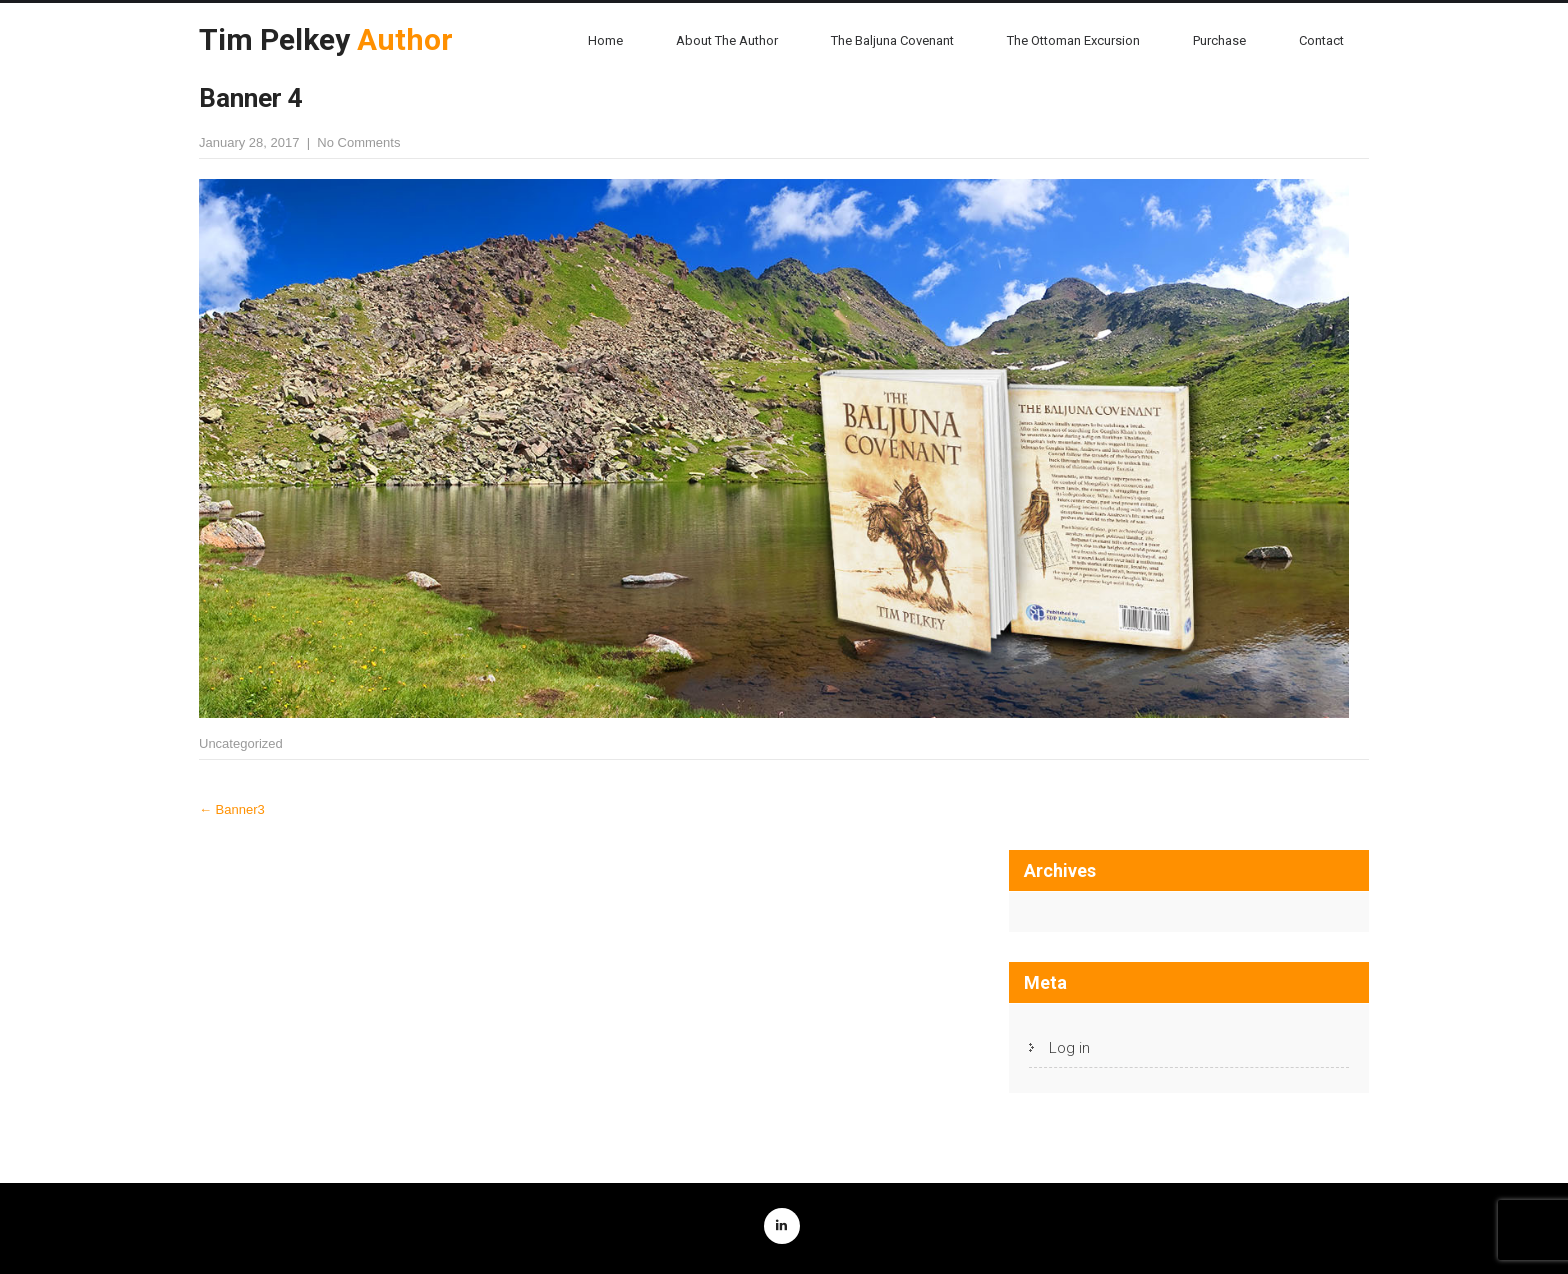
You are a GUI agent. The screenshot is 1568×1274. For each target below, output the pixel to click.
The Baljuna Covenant (892, 40)
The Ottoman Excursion (1073, 40)
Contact (1321, 40)
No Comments (358, 142)
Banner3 (232, 809)
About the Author (727, 40)
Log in (1069, 1048)
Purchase (1219, 40)
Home (605, 40)
